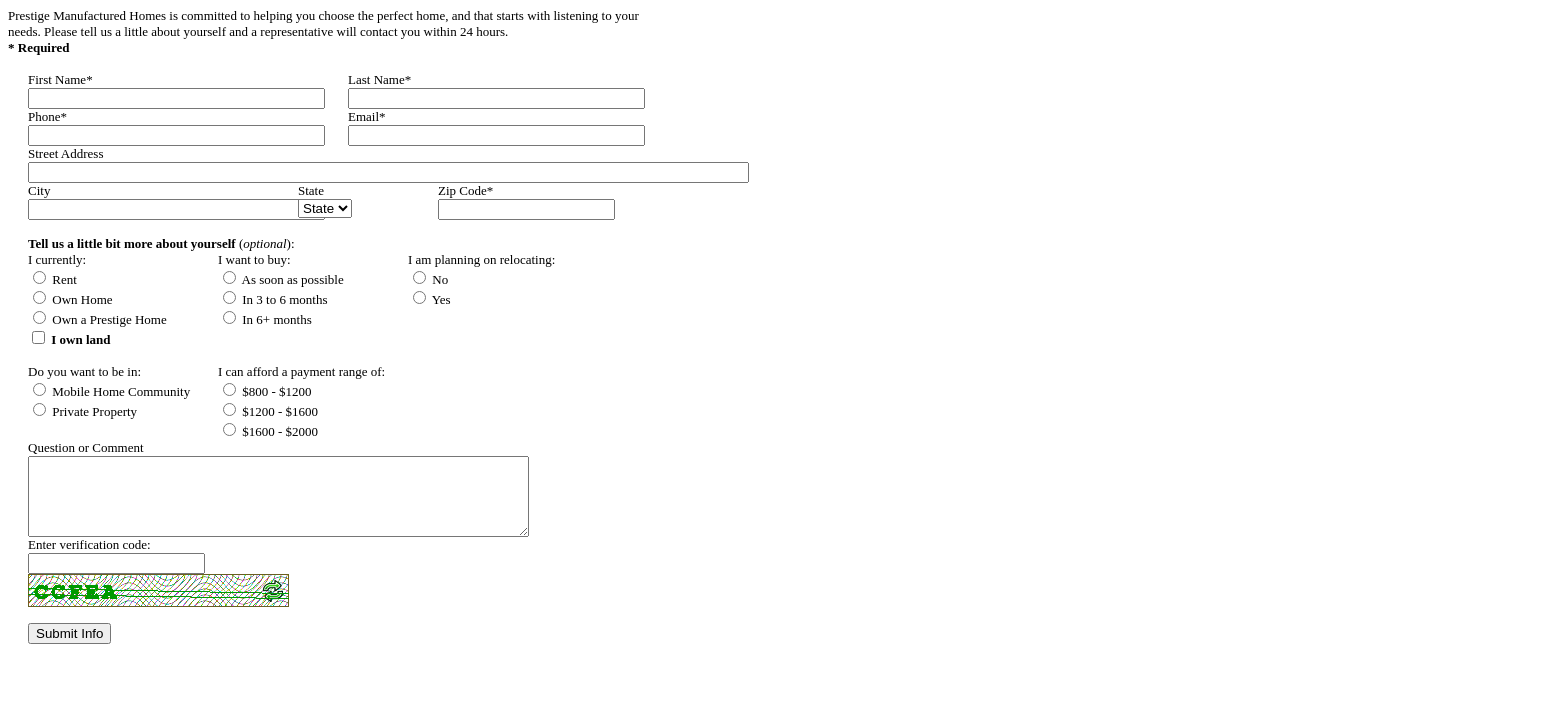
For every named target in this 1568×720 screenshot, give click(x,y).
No (430, 279)
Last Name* (379, 79)
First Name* (60, 79)
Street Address (65, 153)
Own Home (73, 299)
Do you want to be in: (84, 371)
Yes (432, 299)
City (39, 190)
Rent (55, 279)
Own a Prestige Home (100, 319)
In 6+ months (267, 319)
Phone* (47, 116)
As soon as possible (283, 279)
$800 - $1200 (267, 391)
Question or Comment (86, 447)
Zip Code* (465, 190)
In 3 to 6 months (275, 299)
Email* (367, 116)
